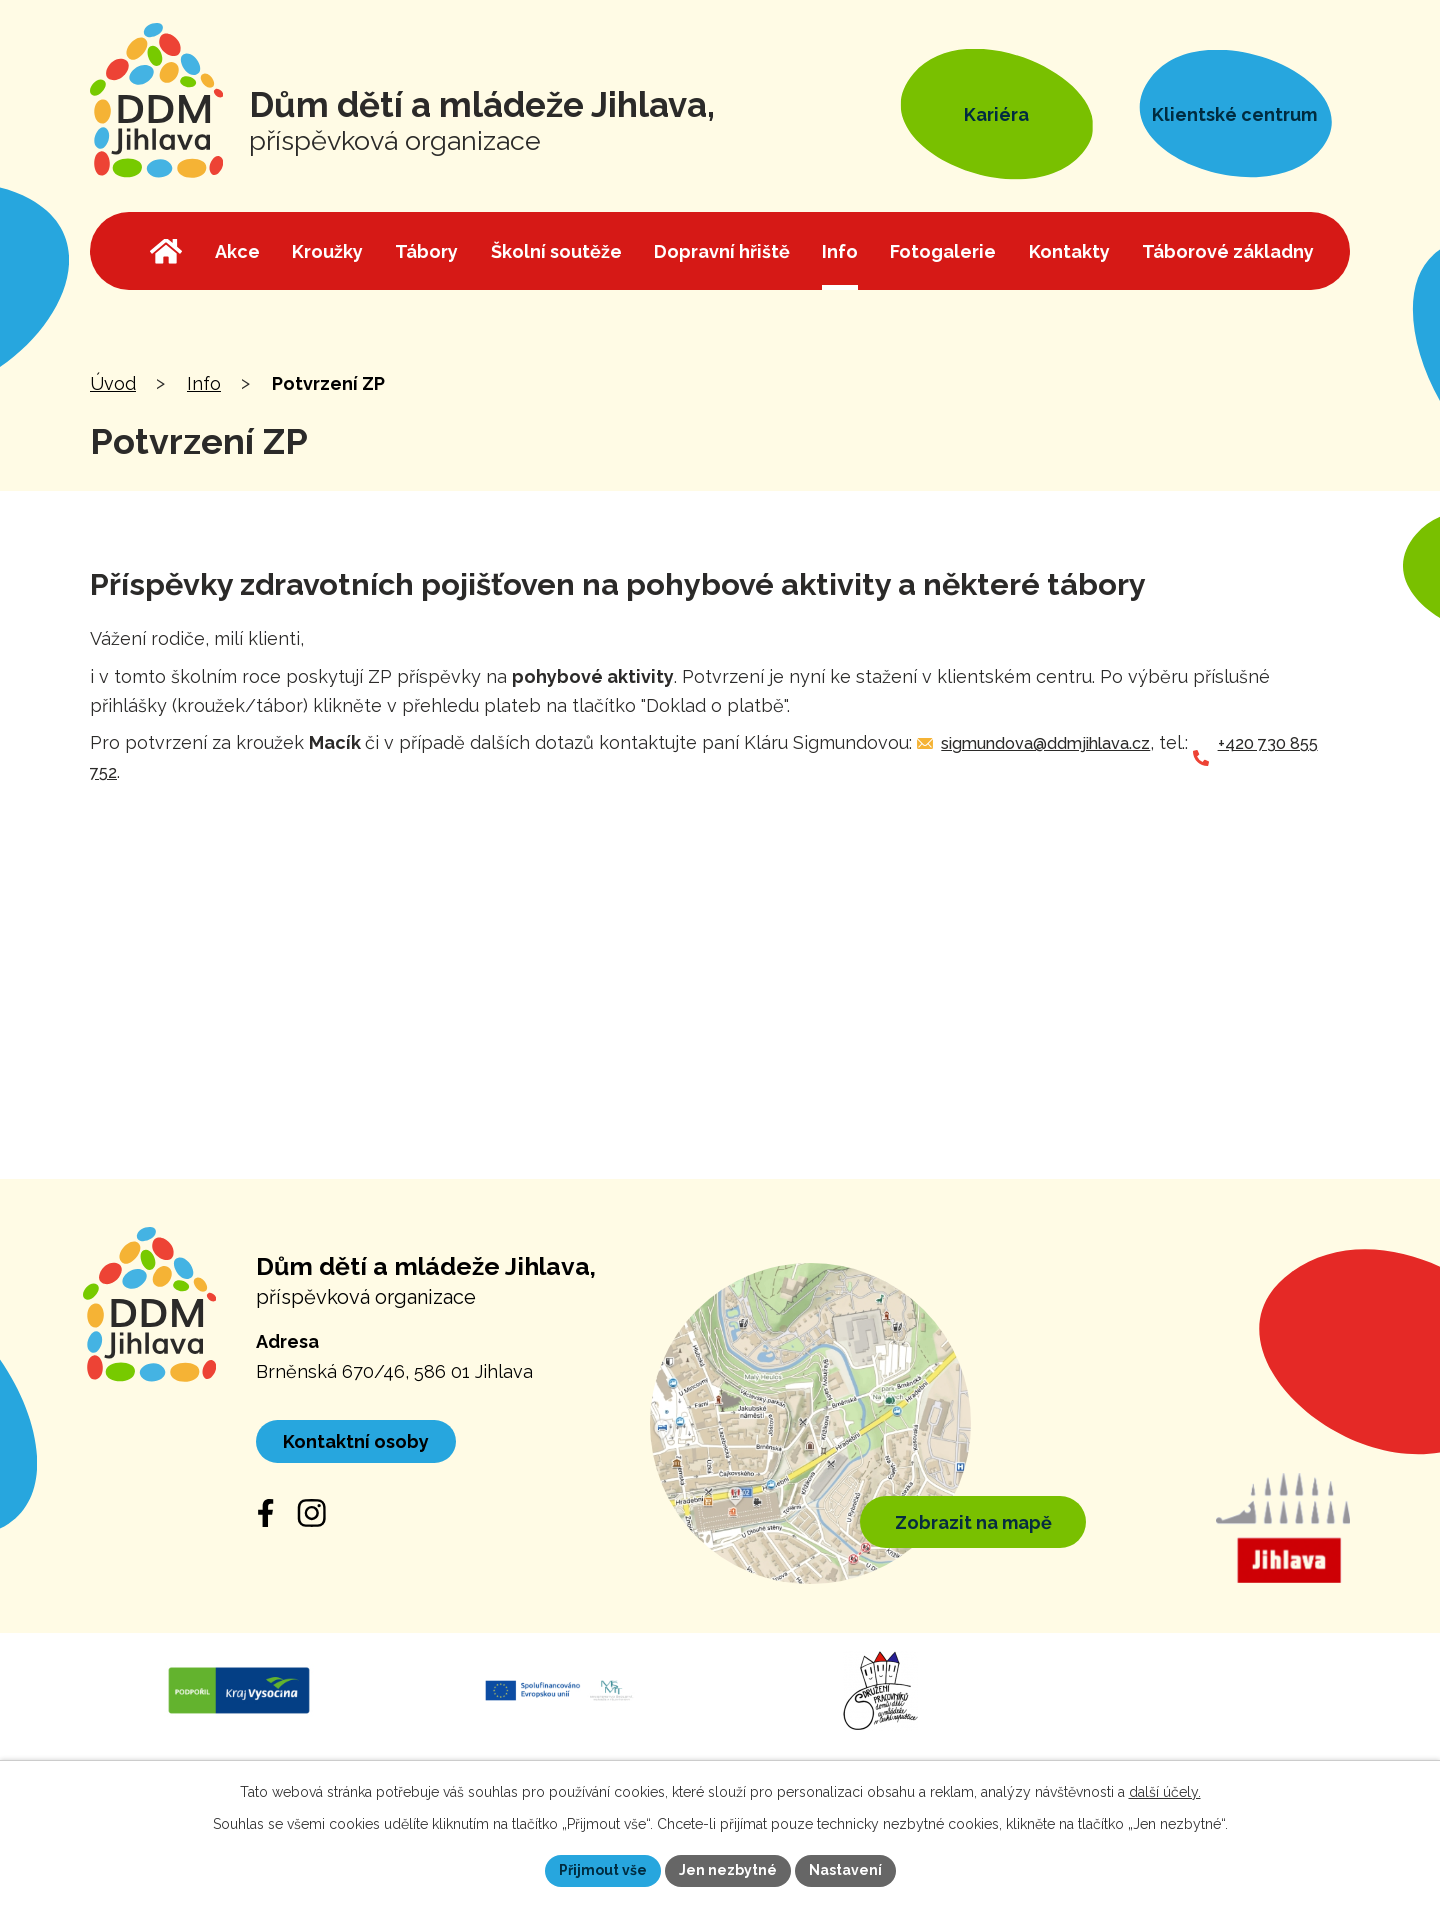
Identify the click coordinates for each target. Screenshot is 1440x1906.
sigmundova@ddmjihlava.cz (1045, 743)
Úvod (113, 383)
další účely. (1165, 1792)
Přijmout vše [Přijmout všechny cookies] (603, 1870)
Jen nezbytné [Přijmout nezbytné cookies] (728, 1870)
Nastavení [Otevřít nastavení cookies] (845, 1870)
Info (204, 383)
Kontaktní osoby (356, 1441)
